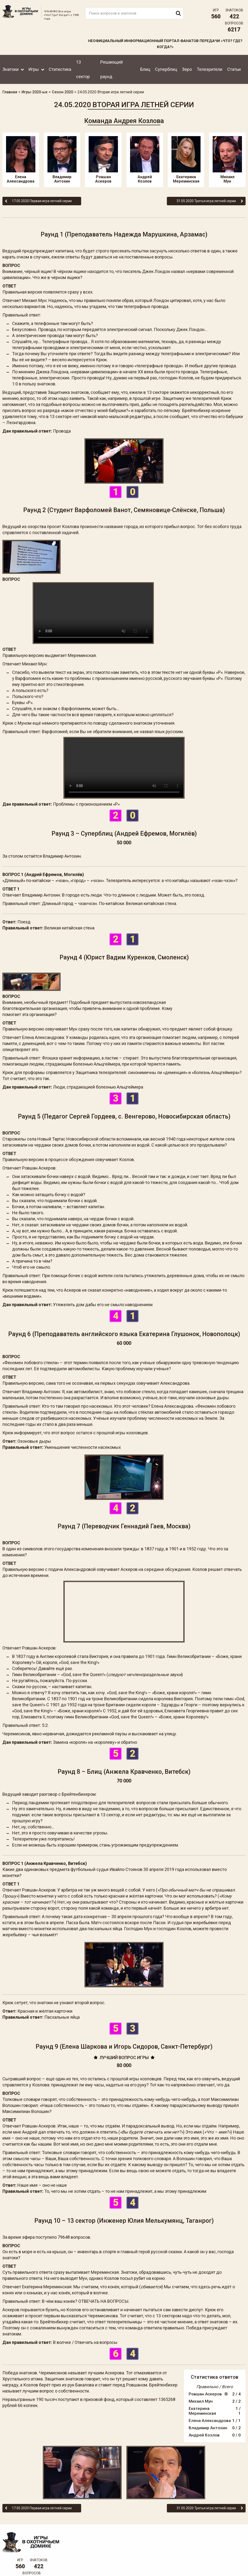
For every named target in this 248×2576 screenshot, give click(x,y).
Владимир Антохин (62, 160)
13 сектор (83, 69)
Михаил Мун (227, 160)
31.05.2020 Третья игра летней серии (206, 201)
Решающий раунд (111, 69)
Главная (9, 92)
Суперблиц (166, 69)
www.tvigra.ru (159, 2546)
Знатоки (10, 69)
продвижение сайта (234, 2565)
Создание (228, 2562)
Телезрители (209, 69)
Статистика (60, 69)
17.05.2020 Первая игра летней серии (41, 201)
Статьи (234, 69)
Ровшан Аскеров (103, 160)
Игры (33, 69)
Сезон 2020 (62, 92)
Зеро (187, 69)
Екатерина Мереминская (186, 160)
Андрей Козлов (144, 160)
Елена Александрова (20, 160)
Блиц (145, 69)
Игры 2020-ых (34, 92)
